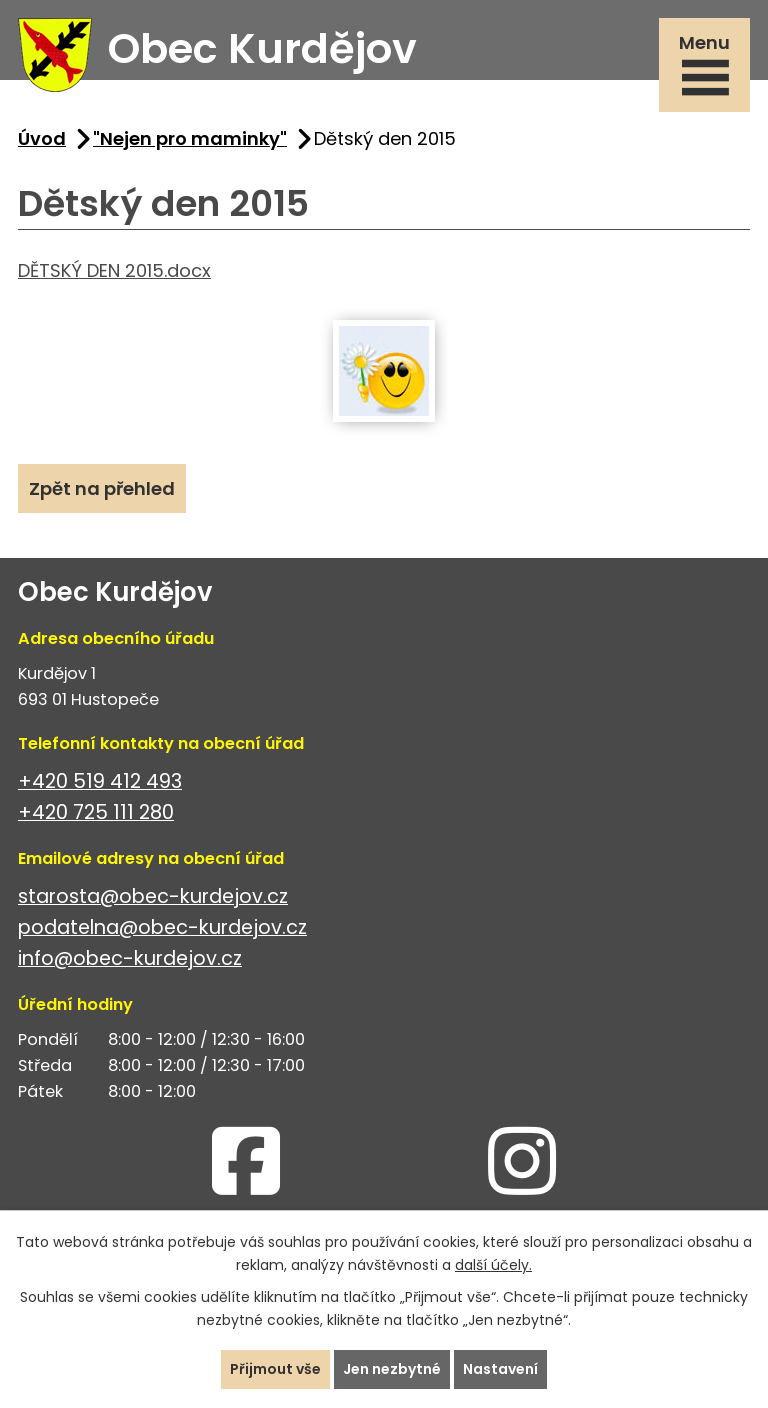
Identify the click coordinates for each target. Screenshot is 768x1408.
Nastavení (500, 1369)
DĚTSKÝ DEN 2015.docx (114, 270)
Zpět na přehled (102, 488)
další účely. (493, 1265)
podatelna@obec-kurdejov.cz (162, 927)
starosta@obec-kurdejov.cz (153, 896)
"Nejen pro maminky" (190, 138)
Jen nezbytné (392, 1369)
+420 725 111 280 (96, 812)
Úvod (42, 138)
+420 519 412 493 (100, 781)
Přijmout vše (275, 1369)
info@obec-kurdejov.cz (130, 958)
